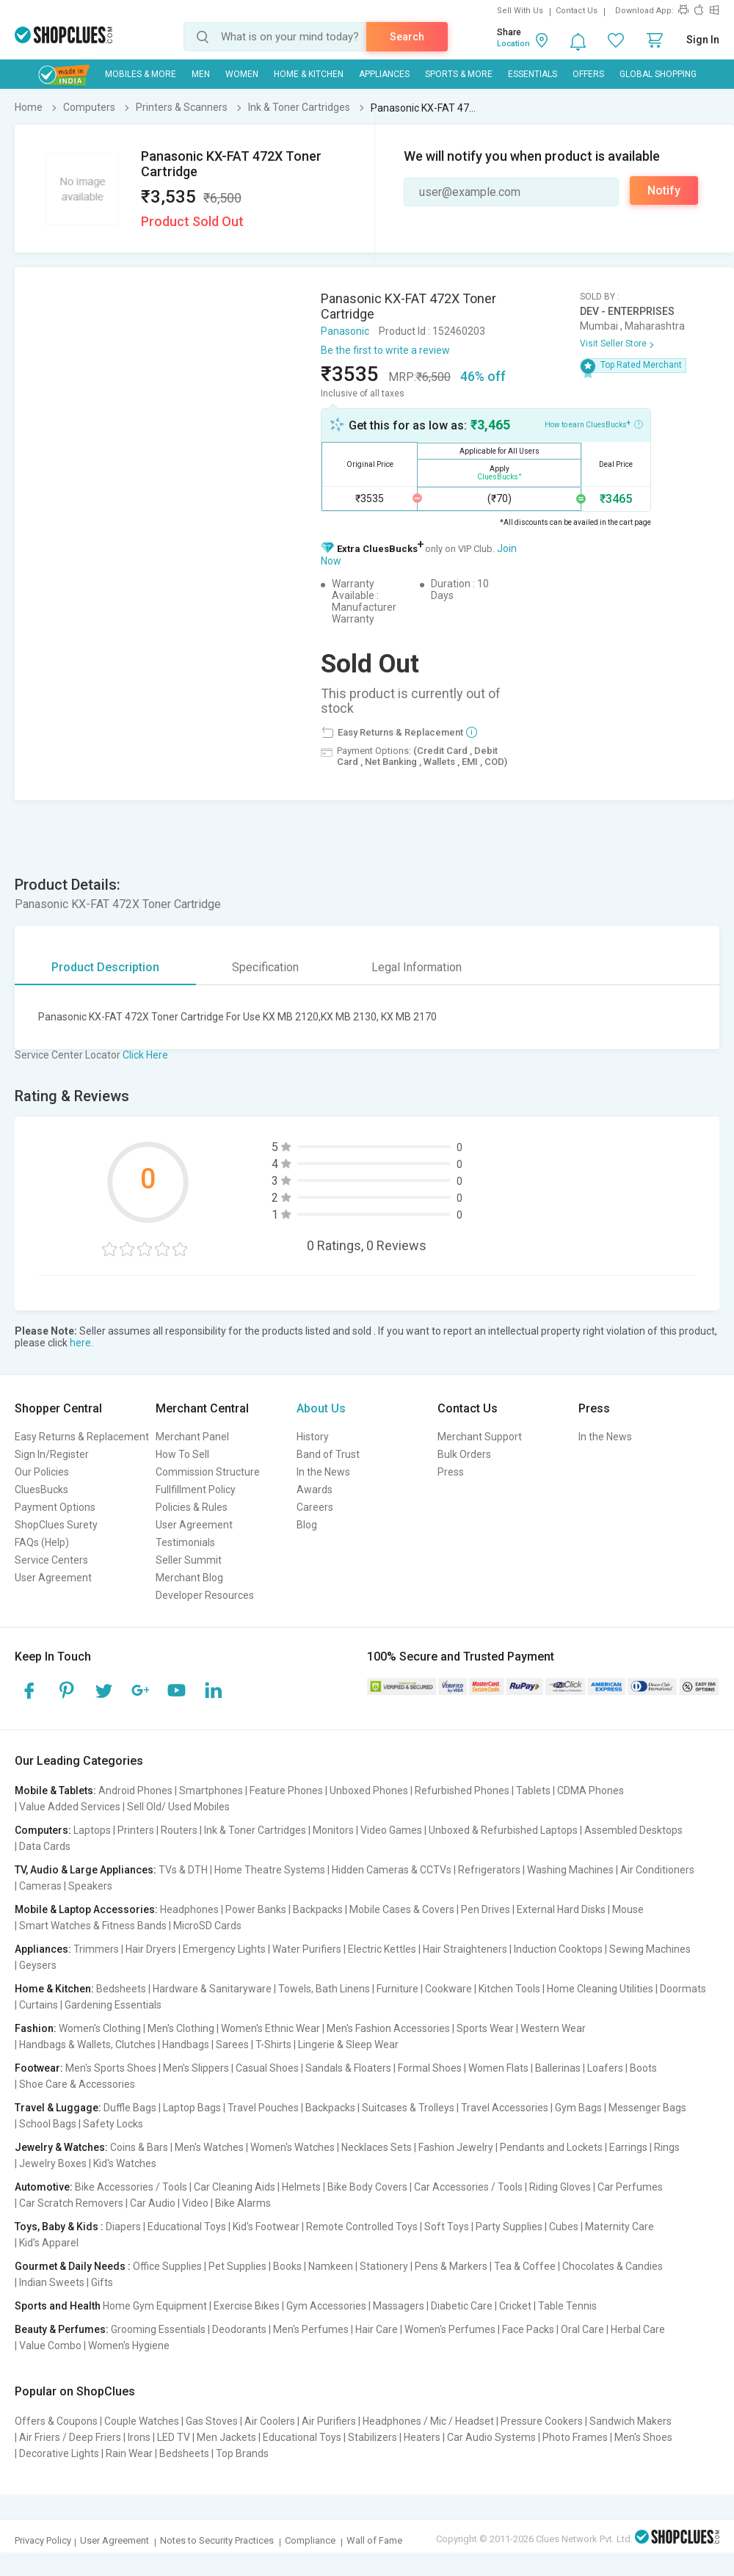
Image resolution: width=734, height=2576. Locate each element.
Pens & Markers (451, 2266)
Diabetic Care (462, 2306)
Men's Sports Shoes (110, 2068)
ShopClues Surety (56, 1525)
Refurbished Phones (462, 1790)
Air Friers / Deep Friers (70, 2437)
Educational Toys (187, 2226)
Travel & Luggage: (58, 2108)
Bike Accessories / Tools (131, 2187)
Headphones (189, 1909)
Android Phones (135, 1790)
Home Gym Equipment (155, 2306)
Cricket (515, 2306)
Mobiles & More (140, 74)
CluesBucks (41, 1489)
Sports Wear (485, 2028)
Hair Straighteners (465, 1949)
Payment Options (55, 1507)
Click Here (145, 1055)
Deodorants (239, 2329)
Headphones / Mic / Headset (428, 2421)
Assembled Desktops (633, 1830)
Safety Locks (113, 2124)
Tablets (533, 1790)
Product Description (105, 967)
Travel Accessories (504, 2108)
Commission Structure (208, 1472)
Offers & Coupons (56, 2421)
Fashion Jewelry (455, 2147)
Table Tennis (567, 2306)
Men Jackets (226, 2437)
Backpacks (318, 1909)
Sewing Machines (650, 1949)
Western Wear (553, 2028)
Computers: (43, 1830)
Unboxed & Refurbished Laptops (503, 1830)
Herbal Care (638, 2329)
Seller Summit (189, 1560)
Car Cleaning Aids (234, 2187)
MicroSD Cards (207, 1925)
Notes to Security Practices (217, 2540)
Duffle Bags (129, 2108)
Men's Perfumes (311, 2329)
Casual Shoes (267, 2068)
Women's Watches (292, 2147)
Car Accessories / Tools (468, 2187)
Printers (135, 1830)
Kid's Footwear (266, 2226)
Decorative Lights (59, 2453)
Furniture (397, 1989)
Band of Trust (328, 1454)
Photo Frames (575, 2437)
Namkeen (330, 2266)
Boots (643, 2068)
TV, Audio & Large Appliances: (85, 1870)
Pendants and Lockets (551, 2147)
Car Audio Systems (491, 2437)
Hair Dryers (151, 1949)
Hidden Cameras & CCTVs (391, 1870)
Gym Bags (578, 2108)
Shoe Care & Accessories (77, 2084)
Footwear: (39, 2068)
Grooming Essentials (158, 2329)
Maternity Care (619, 2226)
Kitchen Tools (509, 1989)
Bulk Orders (464, 1454)
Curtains (38, 2005)
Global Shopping (658, 74)
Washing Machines (570, 1870)
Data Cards (44, 1846)
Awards (315, 1489)
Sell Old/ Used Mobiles (178, 1807)
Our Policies (42, 1472)
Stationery (384, 2266)
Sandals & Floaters (348, 2068)
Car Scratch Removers (71, 2203)
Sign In (702, 40)
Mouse (628, 1909)
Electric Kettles (382, 1949)
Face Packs (528, 2329)
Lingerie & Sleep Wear (348, 2044)
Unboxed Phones (369, 1790)
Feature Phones (286, 1790)
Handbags (185, 2044)
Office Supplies (167, 2266)
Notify (663, 190)
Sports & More (459, 74)
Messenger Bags (647, 2108)
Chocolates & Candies (612, 2266)
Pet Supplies (237, 2266)
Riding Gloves (560, 2187)
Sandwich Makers (630, 2421)
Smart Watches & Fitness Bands (93, 1925)
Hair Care (376, 2329)
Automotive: (44, 2187)
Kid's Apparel (49, 2243)
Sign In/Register (52, 1454)
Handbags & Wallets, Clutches (87, 2044)
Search (407, 37)
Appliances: (43, 1949)
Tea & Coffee (525, 2266)
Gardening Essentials (113, 2005)
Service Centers (51, 1560)
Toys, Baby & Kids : (59, 2226)
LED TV (173, 2437)
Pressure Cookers (542, 2421)
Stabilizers (372, 2437)
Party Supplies (509, 2226)
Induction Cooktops (558, 1949)
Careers (315, 1507)
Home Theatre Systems (269, 1870)
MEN (201, 74)
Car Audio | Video (169, 2203)
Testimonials (185, 1542)
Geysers (38, 1965)
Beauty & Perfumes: (62, 2329)
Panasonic (345, 331)
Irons (139, 2437)
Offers (588, 74)
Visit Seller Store (613, 343)
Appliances (384, 74)
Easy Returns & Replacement (82, 1437)
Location (513, 43)
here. (81, 1343)
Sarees (232, 2044)
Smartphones (211, 1790)
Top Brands (242, 2453)
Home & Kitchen (309, 74)
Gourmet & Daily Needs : (73, 2266)
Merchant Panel (192, 1437)
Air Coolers (269, 2421)
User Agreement (53, 1577)
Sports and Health (58, 2306)
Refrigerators (489, 1870)
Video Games (391, 1830)
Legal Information (416, 967)
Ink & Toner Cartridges (255, 1830)
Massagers (398, 2306)
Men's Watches (209, 2147)
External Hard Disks (561, 1909)
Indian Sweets (51, 2282)
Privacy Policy (43, 2540)
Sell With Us (520, 10)
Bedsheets (121, 1989)
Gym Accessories (326, 2306)
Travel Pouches (263, 2108)
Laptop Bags (192, 2108)
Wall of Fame (374, 2540)
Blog (307, 1525)
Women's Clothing (100, 2028)
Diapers (123, 2226)
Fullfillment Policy (196, 1489)
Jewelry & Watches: (61, 2147)
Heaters (422, 2437)
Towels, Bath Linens (324, 1989)
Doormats (683, 1989)
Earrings (628, 2147)
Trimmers (96, 1949)
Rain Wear (129, 2453)
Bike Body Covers (367, 2187)
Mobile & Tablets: (55, 1790)
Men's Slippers (196, 2068)
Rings (667, 2147)
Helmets (301, 2187)
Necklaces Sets (376, 2147)
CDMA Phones (590, 1790)
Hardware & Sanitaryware (212, 1989)
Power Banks (255, 1909)
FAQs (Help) (42, 1542)
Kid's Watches (124, 2163)
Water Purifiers (306, 1949)
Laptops (92, 1830)
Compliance (310, 2540)
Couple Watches (141, 2421)
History (313, 1437)
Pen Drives (485, 1909)
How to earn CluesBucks (594, 423)
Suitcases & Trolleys (408, 2108)
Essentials (532, 74)
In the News (323, 1472)
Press (450, 1472)
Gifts (102, 2282)
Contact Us (576, 10)
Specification (265, 967)
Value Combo (50, 2345)
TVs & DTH (183, 1870)
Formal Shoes (430, 2068)
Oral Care (582, 2329)
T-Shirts (273, 2044)
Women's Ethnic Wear (270, 2028)
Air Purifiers (329, 2421)
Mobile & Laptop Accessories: (86, 1909)
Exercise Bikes (247, 2306)
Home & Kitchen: (54, 1989)
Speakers (90, 1886)
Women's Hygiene (129, 2345)
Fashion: (36, 2028)
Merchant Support (479, 1437)
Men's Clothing (181, 2028)
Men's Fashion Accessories (388, 2028)
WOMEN (241, 74)
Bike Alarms (243, 2203)
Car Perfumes (630, 2187)
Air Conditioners (657, 1870)
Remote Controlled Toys (362, 2226)
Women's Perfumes (449, 2329)
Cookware (448, 1989)
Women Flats (498, 2068)
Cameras (40, 1886)
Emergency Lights (224, 1949)
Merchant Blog (189, 1577)
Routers (179, 1830)
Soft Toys (446, 2226)
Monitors (333, 1830)
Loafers (605, 2068)
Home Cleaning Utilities (600, 1989)
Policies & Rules (192, 1507)
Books (287, 2266)
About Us (321, 1408)
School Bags (47, 2124)
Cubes (563, 2226)
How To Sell (182, 1454)
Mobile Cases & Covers (401, 1909)
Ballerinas (558, 2068)
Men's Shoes (643, 2437)
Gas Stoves (212, 2421)
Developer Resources (205, 1595)
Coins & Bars (139, 2147)
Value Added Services (69, 1807)
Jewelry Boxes (53, 2163)
